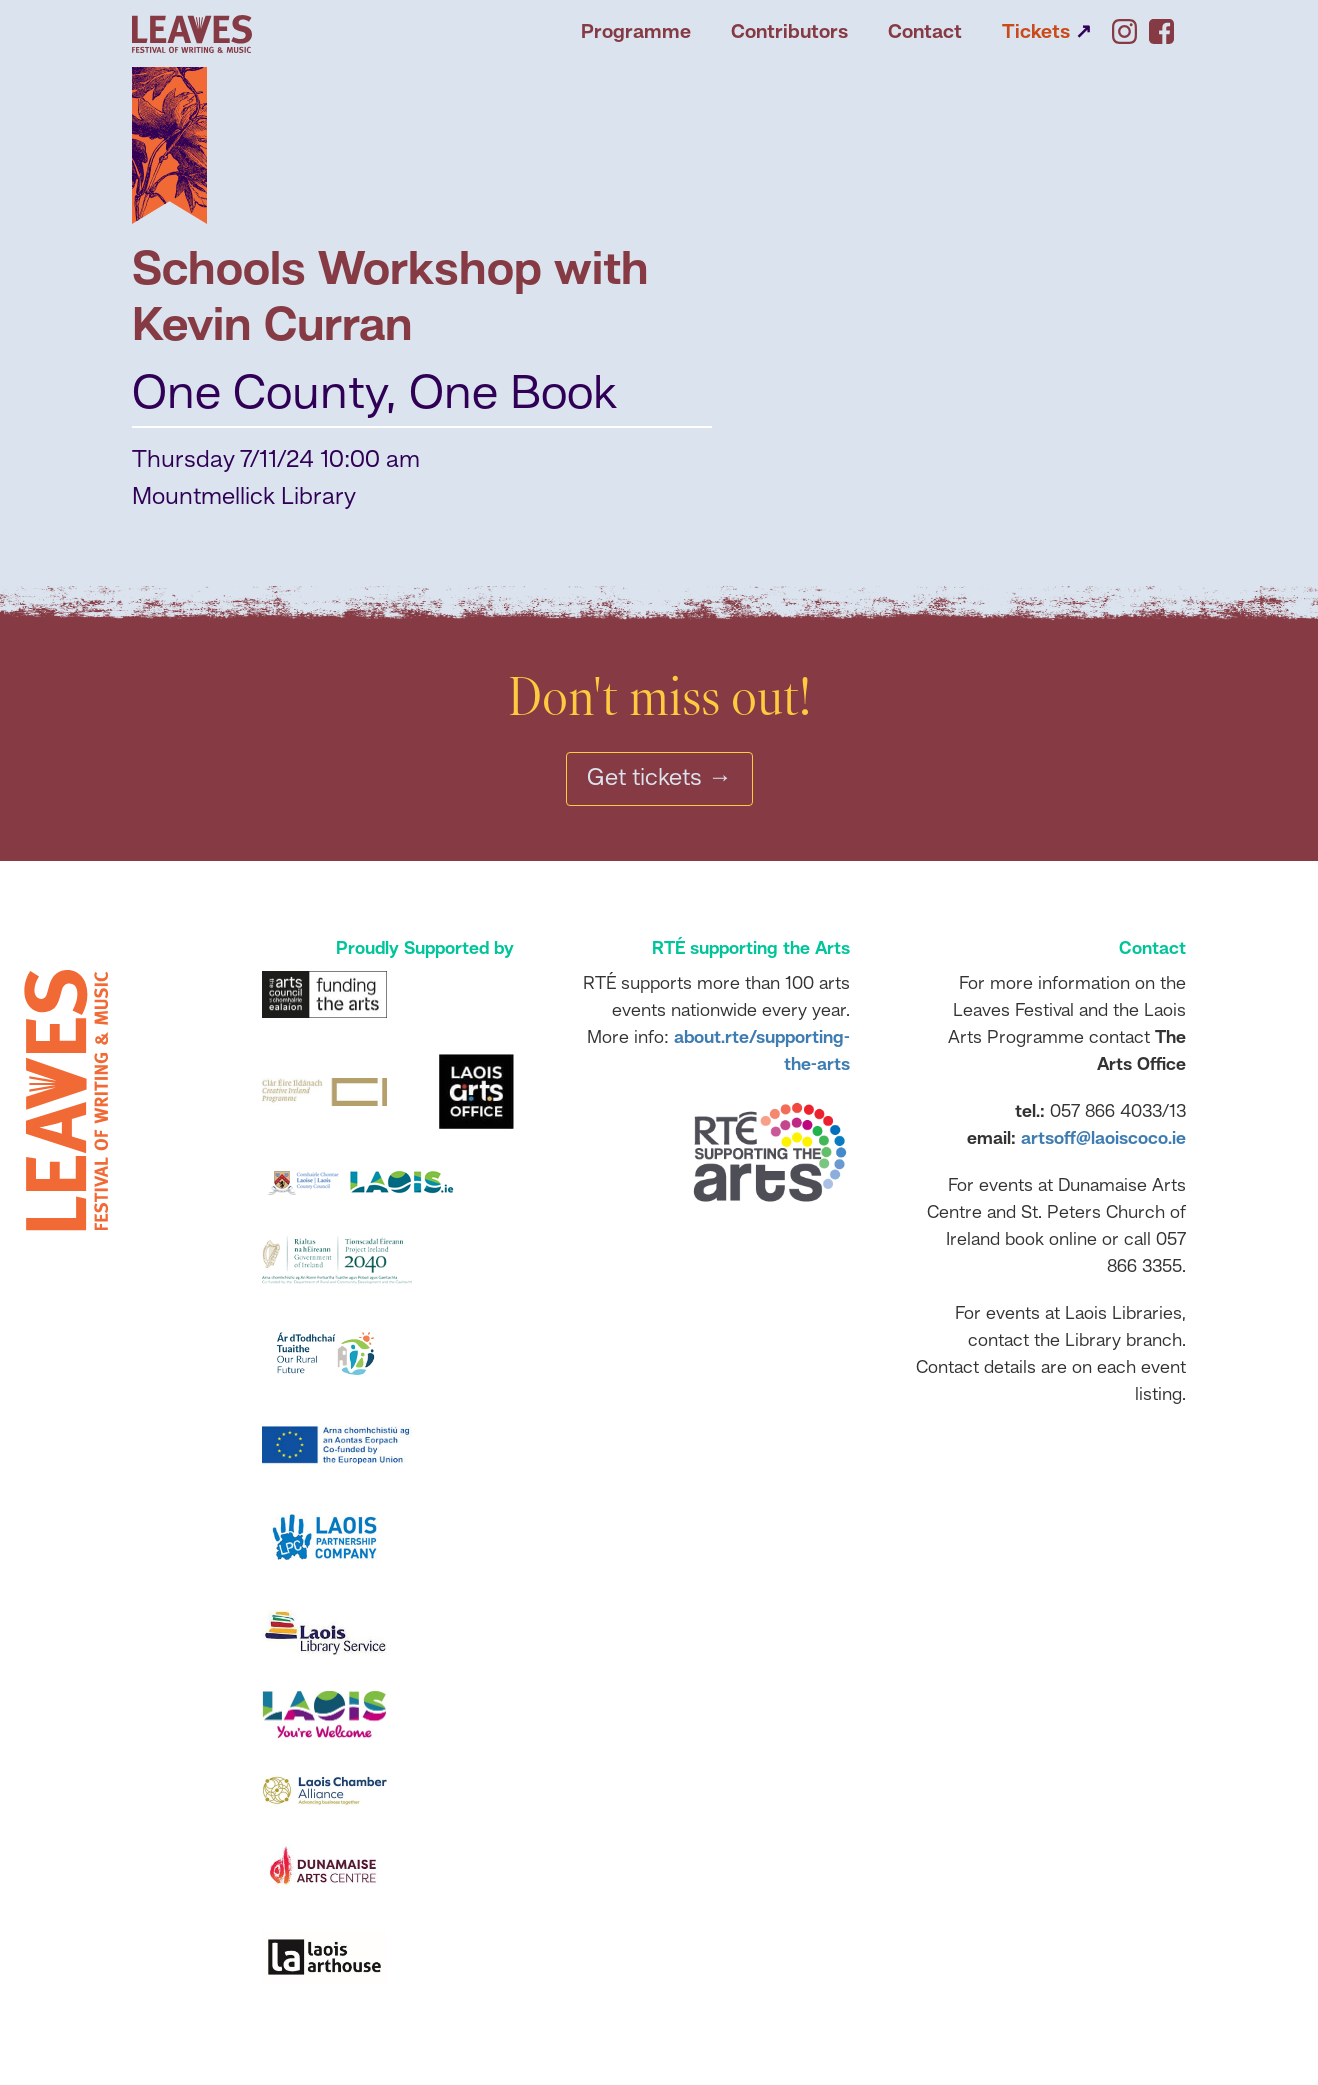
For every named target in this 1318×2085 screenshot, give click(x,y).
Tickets (1047, 33)
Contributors (789, 33)
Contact (925, 33)
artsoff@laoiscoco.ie (1103, 1139)
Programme (636, 33)
